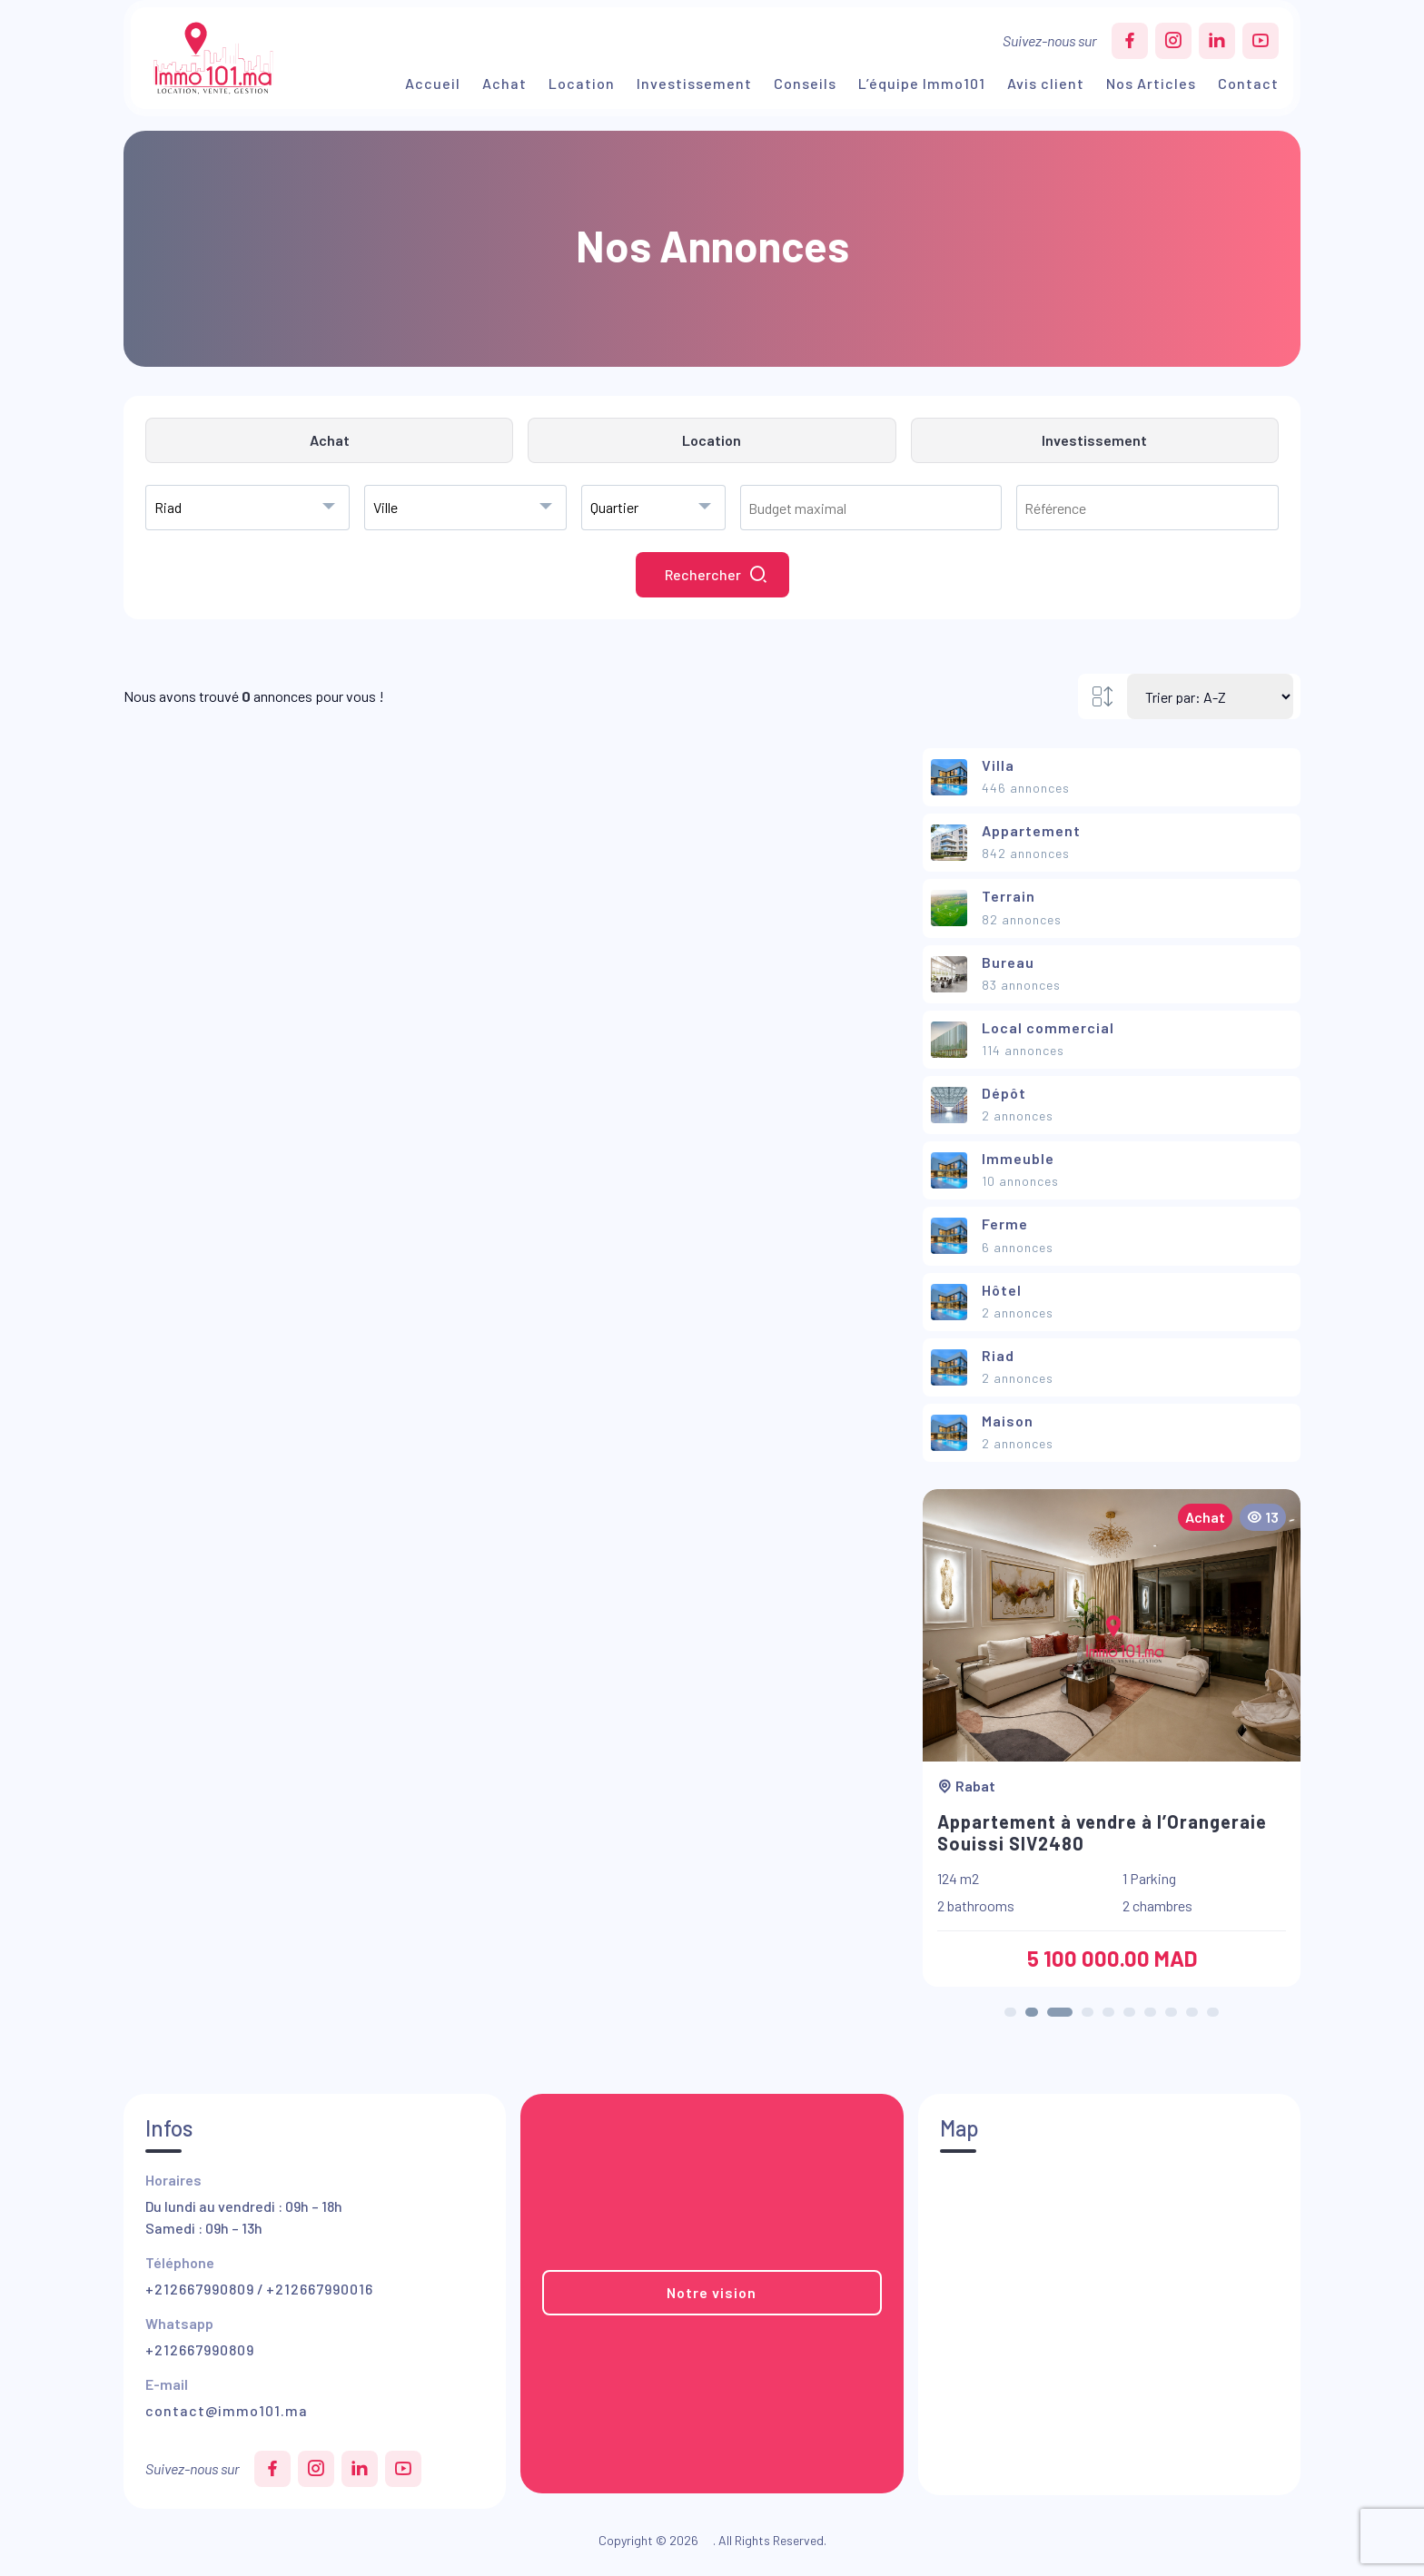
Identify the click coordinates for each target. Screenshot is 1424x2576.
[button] (1010, 2012)
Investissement (694, 83)
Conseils (805, 83)
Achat (504, 83)
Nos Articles (1151, 83)
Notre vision (711, 2292)
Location (582, 83)
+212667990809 (199, 2288)
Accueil (432, 83)
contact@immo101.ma (226, 2410)
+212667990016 (319, 2288)
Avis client (1045, 83)
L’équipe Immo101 (921, 83)
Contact (1248, 83)
